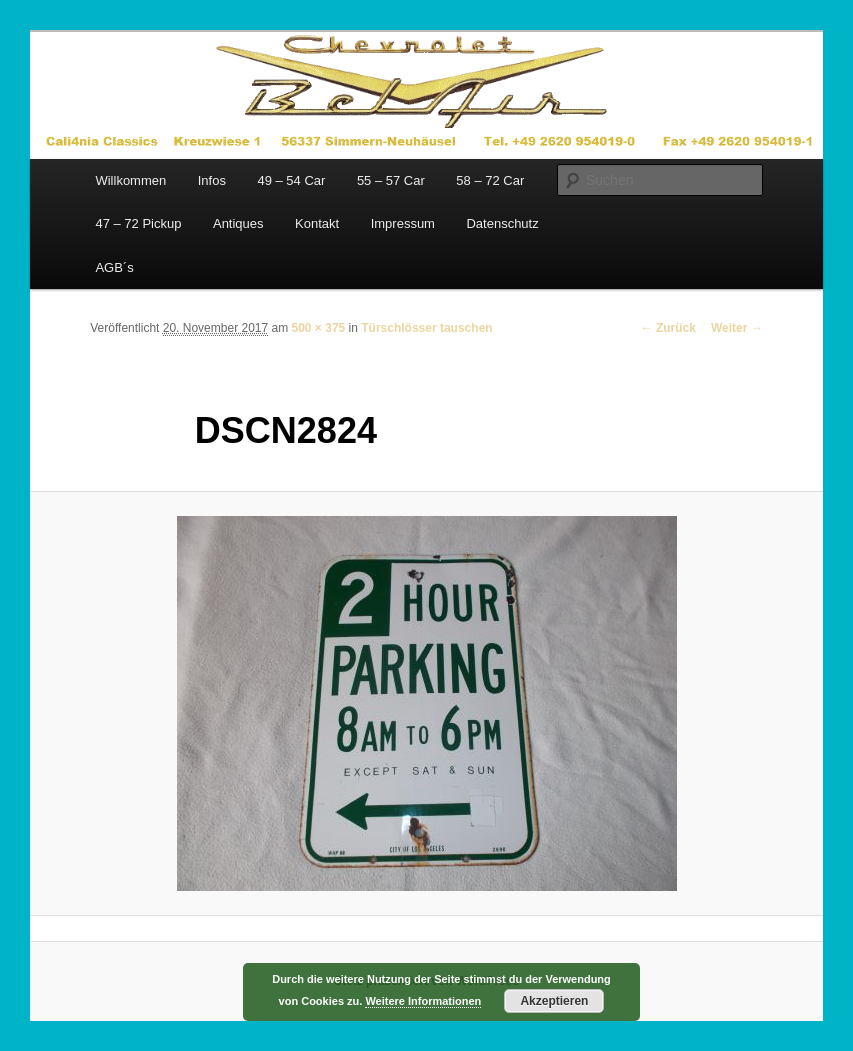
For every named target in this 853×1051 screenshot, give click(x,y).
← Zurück (668, 328)
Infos (212, 180)
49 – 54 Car (291, 180)
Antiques (238, 223)
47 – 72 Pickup (138, 223)
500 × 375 (319, 328)
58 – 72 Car (490, 180)
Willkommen (130, 180)
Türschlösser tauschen (426, 328)
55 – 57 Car (391, 180)
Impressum (403, 223)
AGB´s (114, 267)
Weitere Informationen (423, 1001)
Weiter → (737, 328)
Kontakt (317, 223)
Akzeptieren (554, 1001)
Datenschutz (502, 223)
